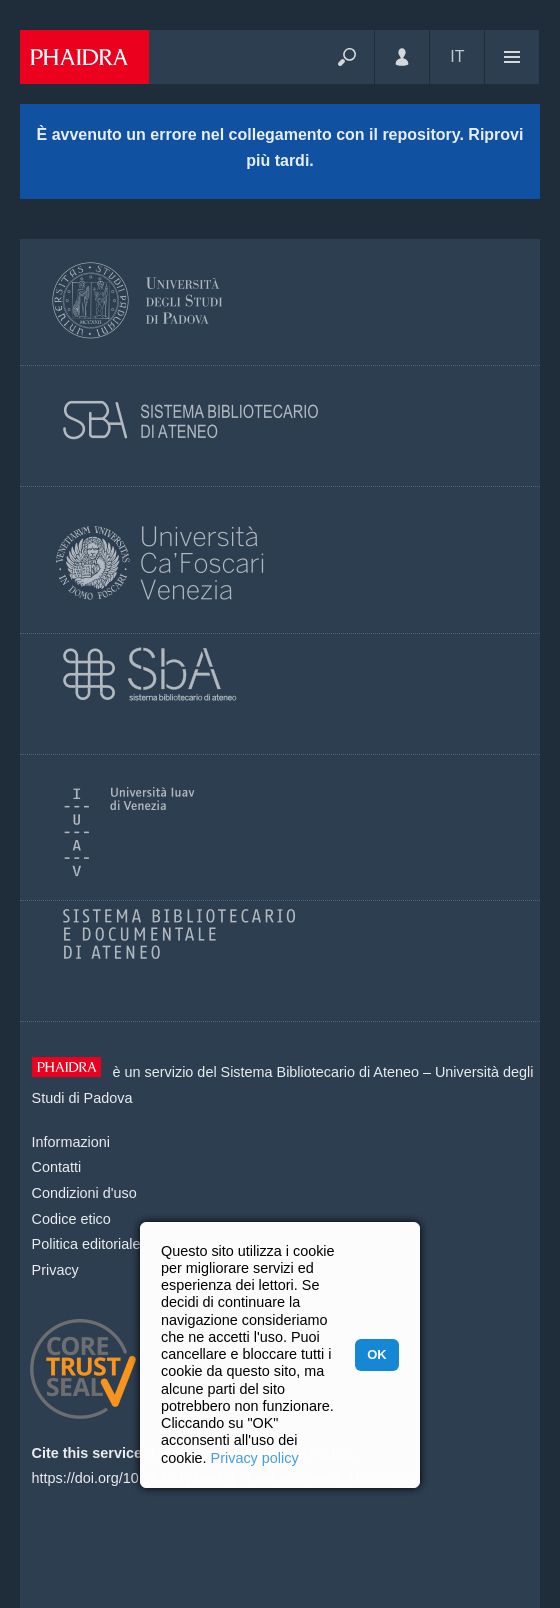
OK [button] (376, 1354)
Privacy (55, 1270)
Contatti (57, 1167)
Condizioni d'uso (84, 1193)
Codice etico (71, 1219)
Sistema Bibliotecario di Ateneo (320, 1072)
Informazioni (71, 1142)
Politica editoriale (86, 1244)
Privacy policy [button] (255, 1458)
